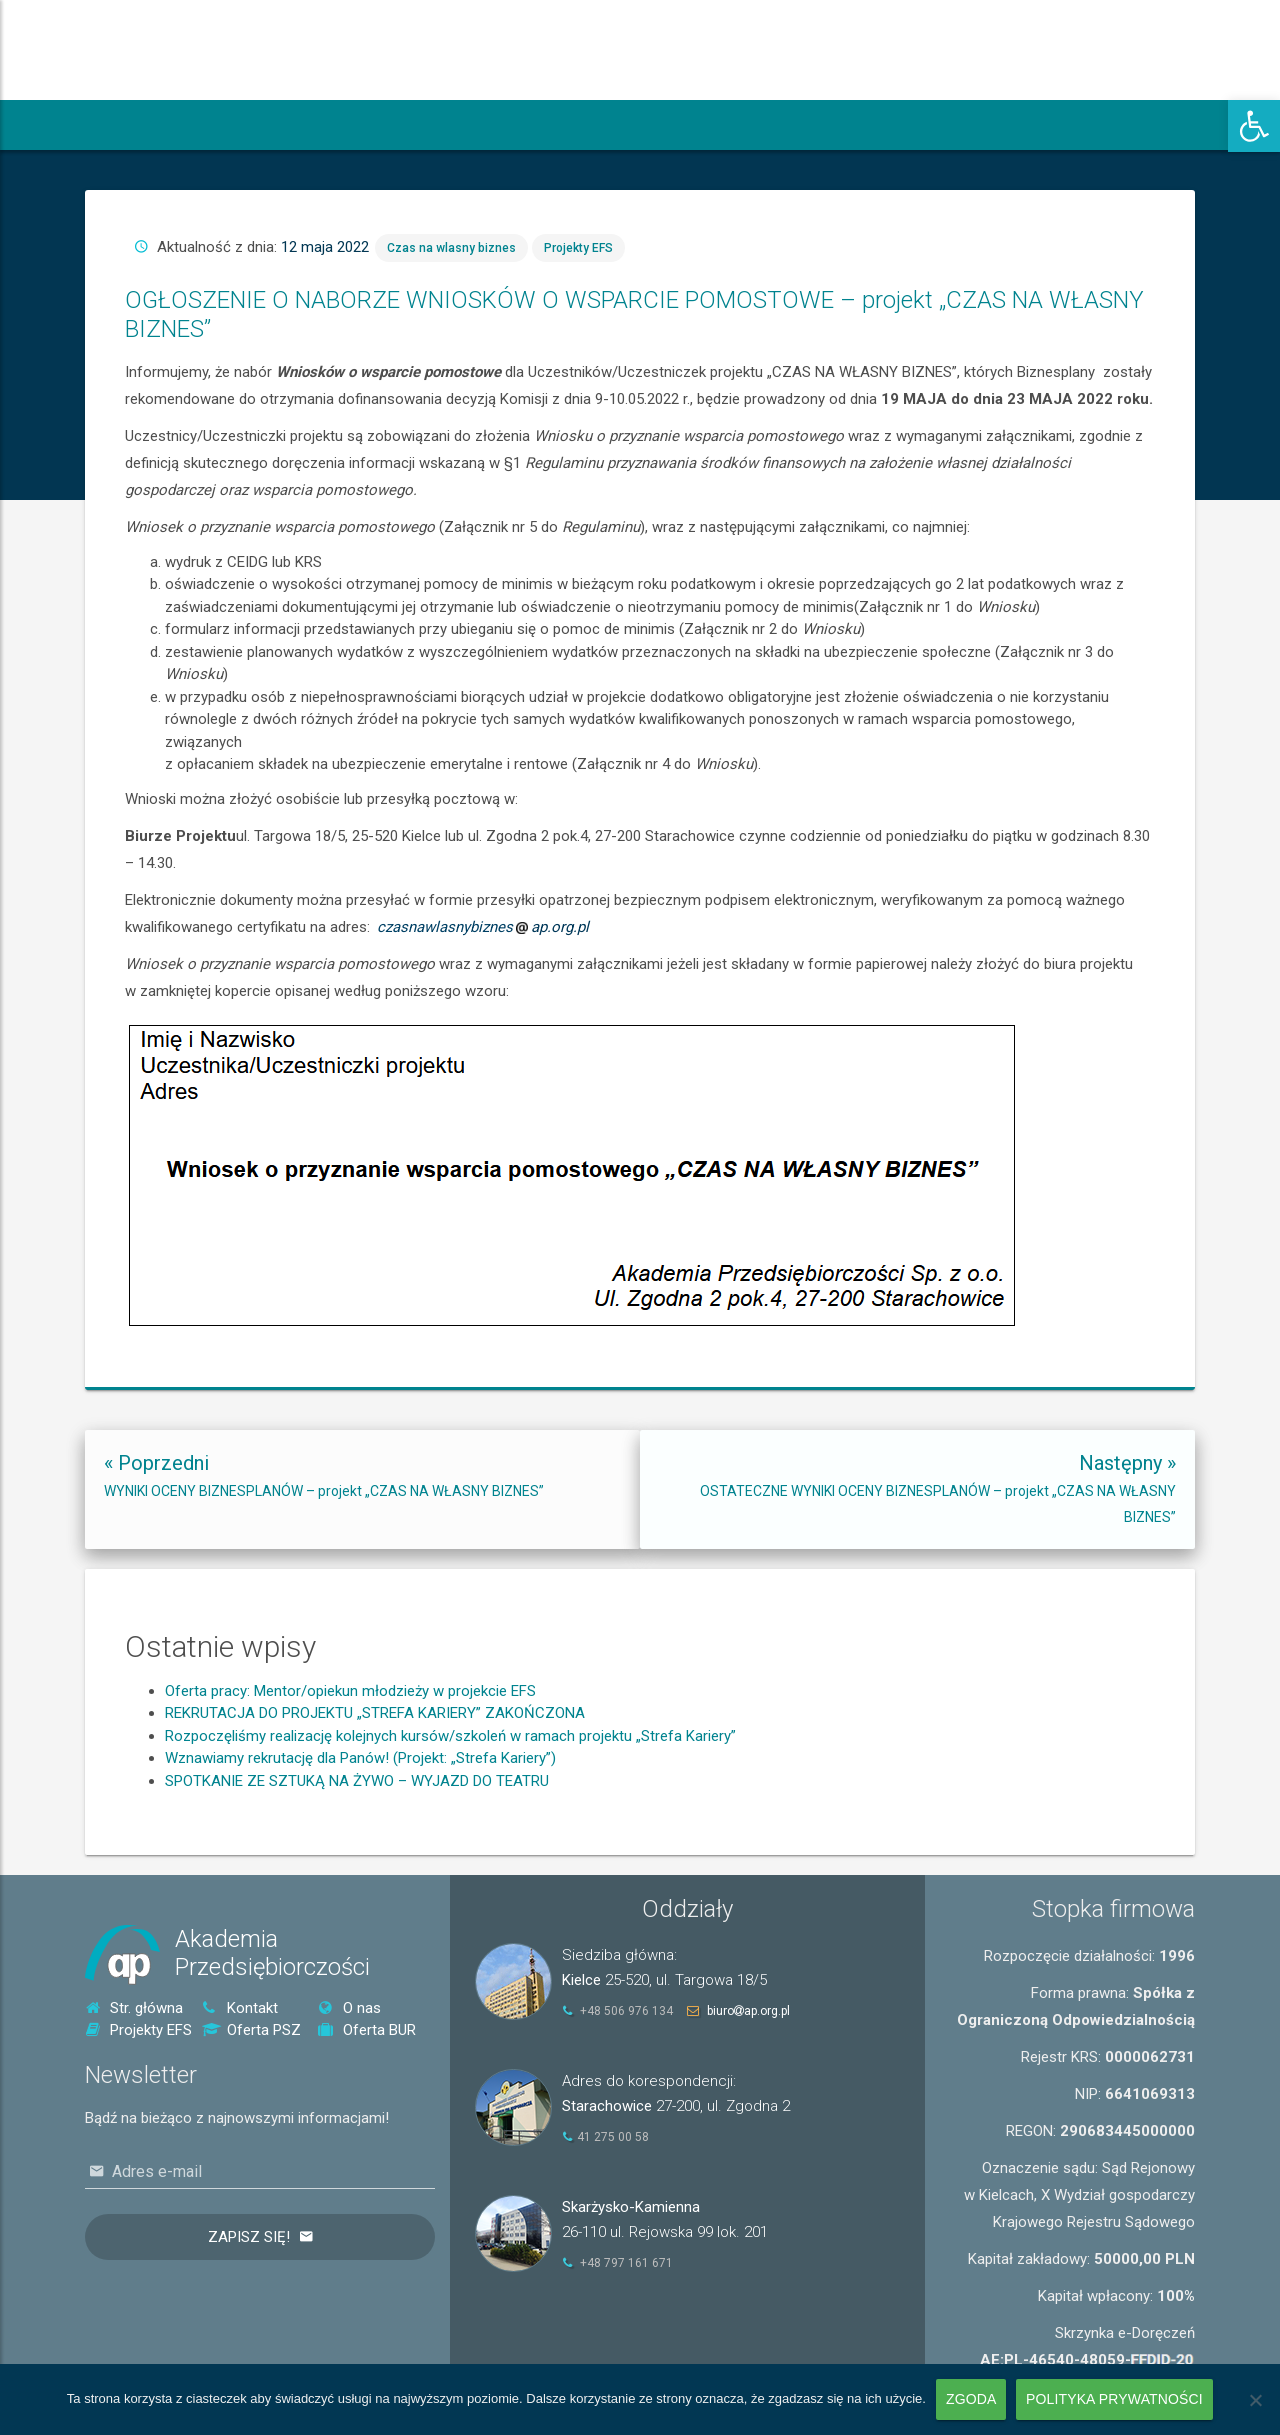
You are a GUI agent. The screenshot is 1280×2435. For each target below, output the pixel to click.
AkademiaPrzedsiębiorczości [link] (272, 1953)
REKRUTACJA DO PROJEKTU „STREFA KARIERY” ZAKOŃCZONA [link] (375, 1785)
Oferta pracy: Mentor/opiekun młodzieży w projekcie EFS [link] (350, 1763)
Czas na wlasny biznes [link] (545, 532)
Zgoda (971, 2399)
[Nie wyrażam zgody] (1255, 2400)
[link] (1254, 126)
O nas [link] (349, 2008)
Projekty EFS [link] (606, 532)
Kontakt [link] (240, 2008)
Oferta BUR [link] (367, 2030)
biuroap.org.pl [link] (748, 2011)
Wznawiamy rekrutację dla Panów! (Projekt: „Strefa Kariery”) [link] (360, 1830)
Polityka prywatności (1114, 2399)
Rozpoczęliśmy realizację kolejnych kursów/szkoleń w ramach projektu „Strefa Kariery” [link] (450, 1808)
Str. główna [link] (134, 2008)
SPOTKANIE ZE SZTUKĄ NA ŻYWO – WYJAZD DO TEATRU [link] (357, 1853)
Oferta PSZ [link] (251, 2030)
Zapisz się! (249, 2237)
